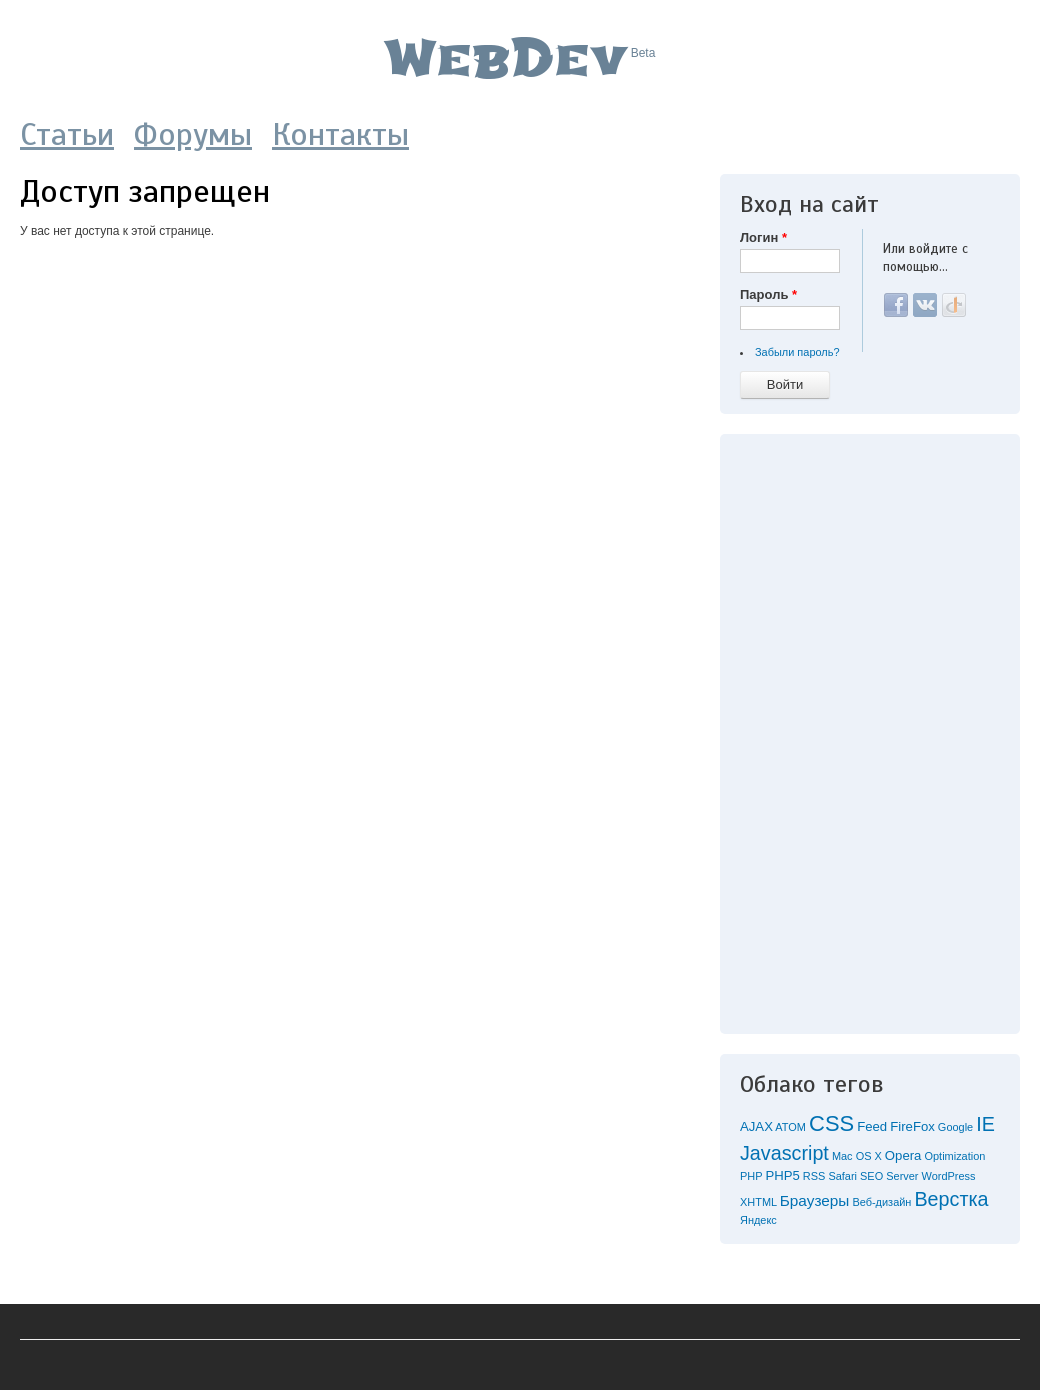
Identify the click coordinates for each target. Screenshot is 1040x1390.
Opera (903, 1155)
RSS (814, 1176)
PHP (751, 1176)
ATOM (790, 1127)
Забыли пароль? (797, 352)
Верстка (951, 1199)
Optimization (954, 1156)
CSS (831, 1123)
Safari (842, 1176)
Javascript (784, 1153)
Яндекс (758, 1220)
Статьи (67, 134)
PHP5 (782, 1175)
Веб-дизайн (881, 1202)
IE (985, 1124)
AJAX (756, 1126)
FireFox (912, 1126)
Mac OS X (857, 1156)
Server (902, 1176)
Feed (872, 1126)
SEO (871, 1176)
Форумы (193, 134)
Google (955, 1127)
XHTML (758, 1202)
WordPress (949, 1176)
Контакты (340, 134)
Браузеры (815, 1200)
